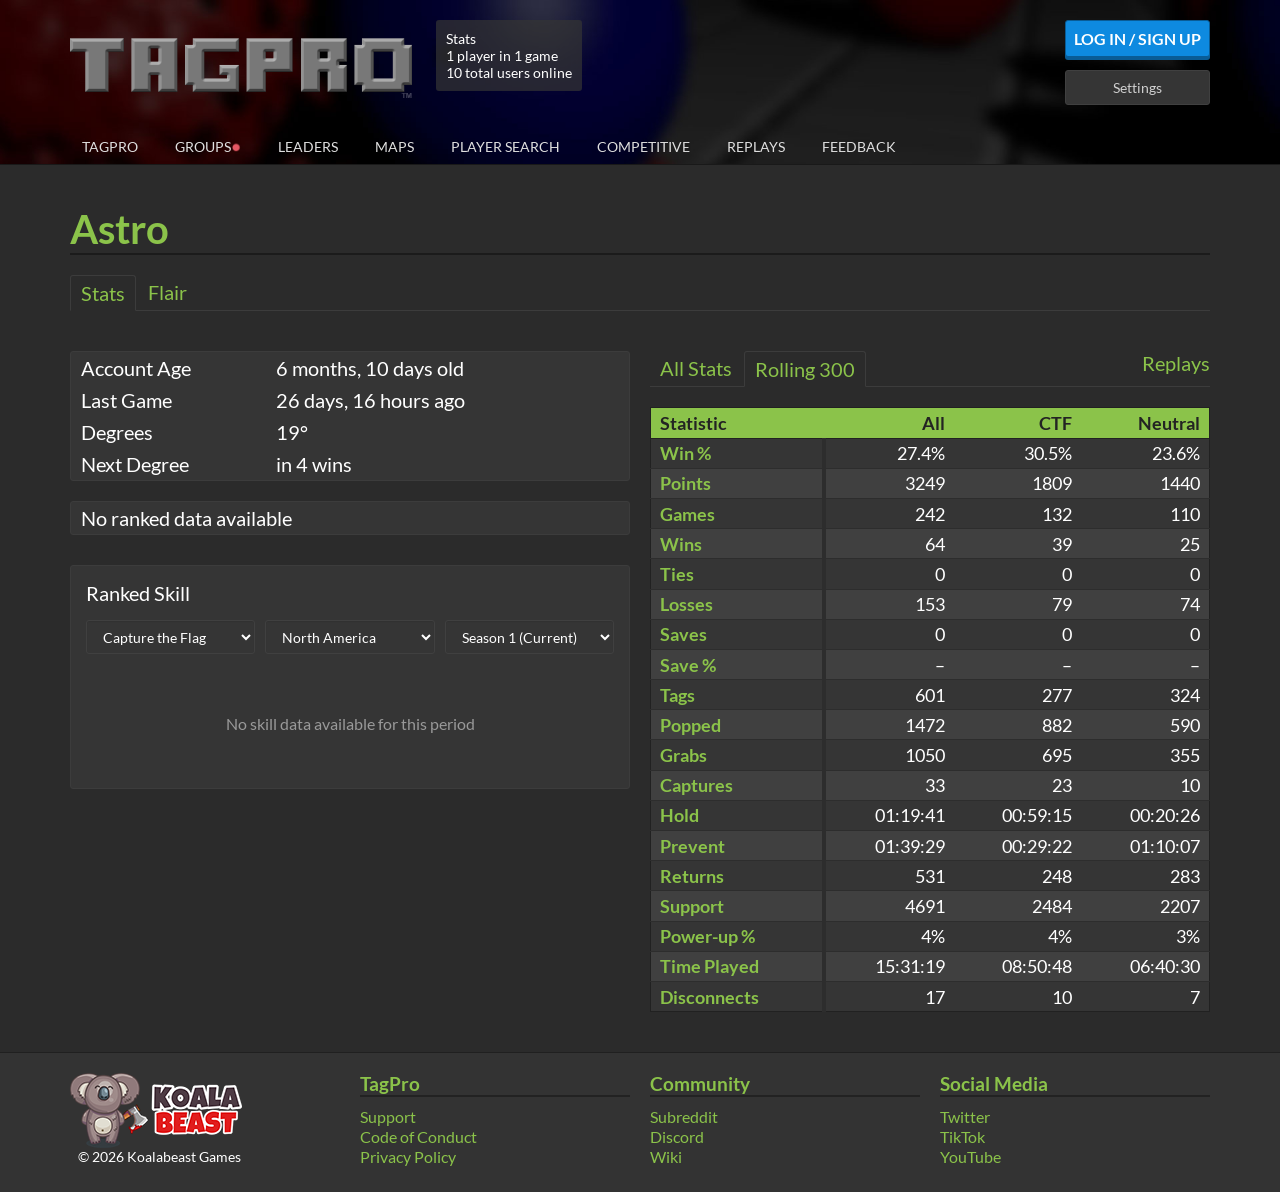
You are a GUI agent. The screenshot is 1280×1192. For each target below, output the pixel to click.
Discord (677, 1136)
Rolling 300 (805, 369)
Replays (756, 146)
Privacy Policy (408, 1156)
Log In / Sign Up (1137, 38)
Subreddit (684, 1116)
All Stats (696, 368)
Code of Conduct (418, 1136)
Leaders (308, 146)
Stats (103, 293)
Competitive (643, 146)
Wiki (666, 1156)
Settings (1137, 87)
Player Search (505, 146)
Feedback (859, 146)
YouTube (970, 1156)
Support (388, 1116)
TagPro (110, 146)
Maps (394, 146)
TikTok (962, 1136)
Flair (167, 292)
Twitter (965, 1116)
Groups (208, 145)
